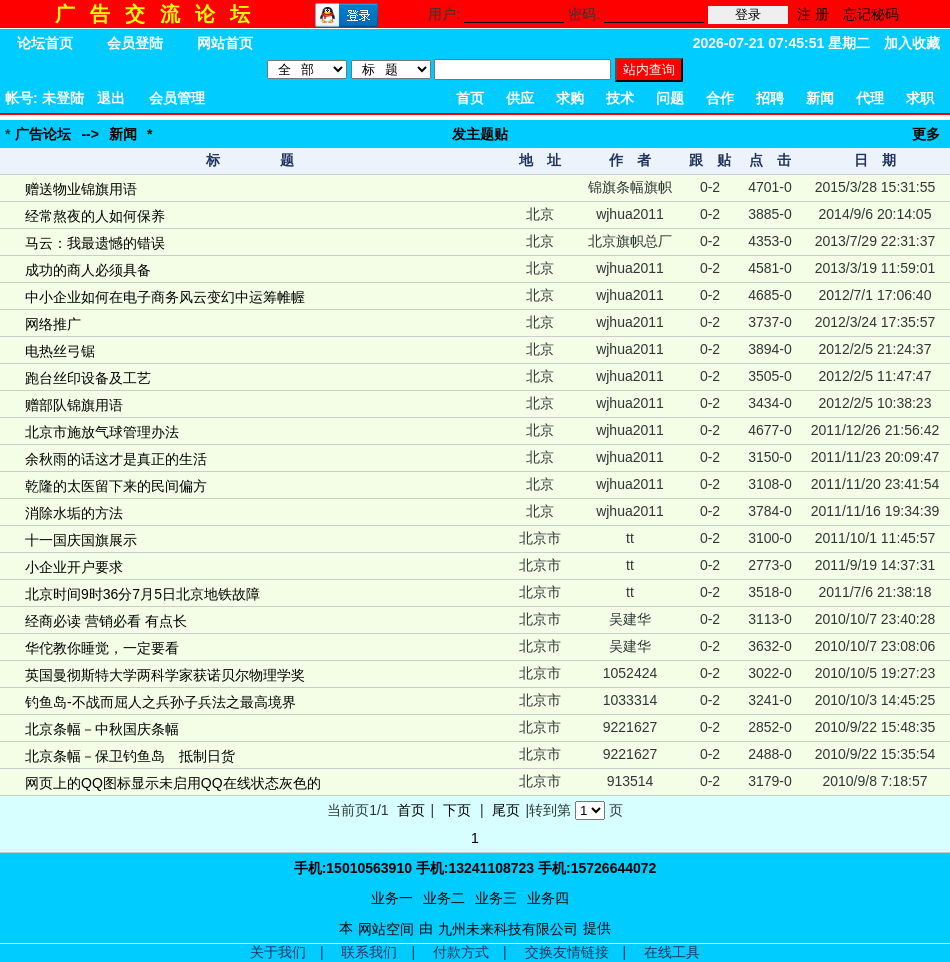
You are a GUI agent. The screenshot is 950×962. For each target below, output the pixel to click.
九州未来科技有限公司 (508, 929)
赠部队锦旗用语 (74, 405)
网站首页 (225, 43)
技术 (620, 98)
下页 (457, 810)
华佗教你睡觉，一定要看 (102, 648)
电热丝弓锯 (60, 351)
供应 (520, 98)
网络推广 (53, 324)
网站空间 (386, 929)
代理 (870, 98)
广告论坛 (43, 134)
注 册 (813, 14)
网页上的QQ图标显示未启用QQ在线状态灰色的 (173, 783)
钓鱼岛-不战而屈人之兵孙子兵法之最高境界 (160, 702)
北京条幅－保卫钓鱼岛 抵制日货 (130, 756)
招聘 (770, 98)
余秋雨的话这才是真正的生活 (116, 459)
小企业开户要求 (74, 567)
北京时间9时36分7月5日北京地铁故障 (142, 594)
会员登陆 (135, 43)
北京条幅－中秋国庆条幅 (102, 729)
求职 (920, 98)
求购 (570, 98)
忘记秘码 (871, 14)
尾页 (506, 810)
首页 (470, 98)
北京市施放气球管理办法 (102, 432)
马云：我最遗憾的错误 (95, 243)
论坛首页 (45, 43)
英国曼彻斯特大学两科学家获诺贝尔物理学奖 (165, 675)
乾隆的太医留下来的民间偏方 (116, 486)
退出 (111, 98)
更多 (926, 134)
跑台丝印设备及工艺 (88, 378)
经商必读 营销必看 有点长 (106, 621)
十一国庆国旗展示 (81, 540)
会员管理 (177, 98)
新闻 (820, 98)
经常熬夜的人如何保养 (95, 216)
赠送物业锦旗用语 (81, 189)
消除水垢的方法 (74, 513)
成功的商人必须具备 (88, 270)
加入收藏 (912, 43)
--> (90, 134)
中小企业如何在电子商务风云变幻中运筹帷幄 (165, 297)
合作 (720, 98)
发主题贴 (480, 134)
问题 (670, 98)
